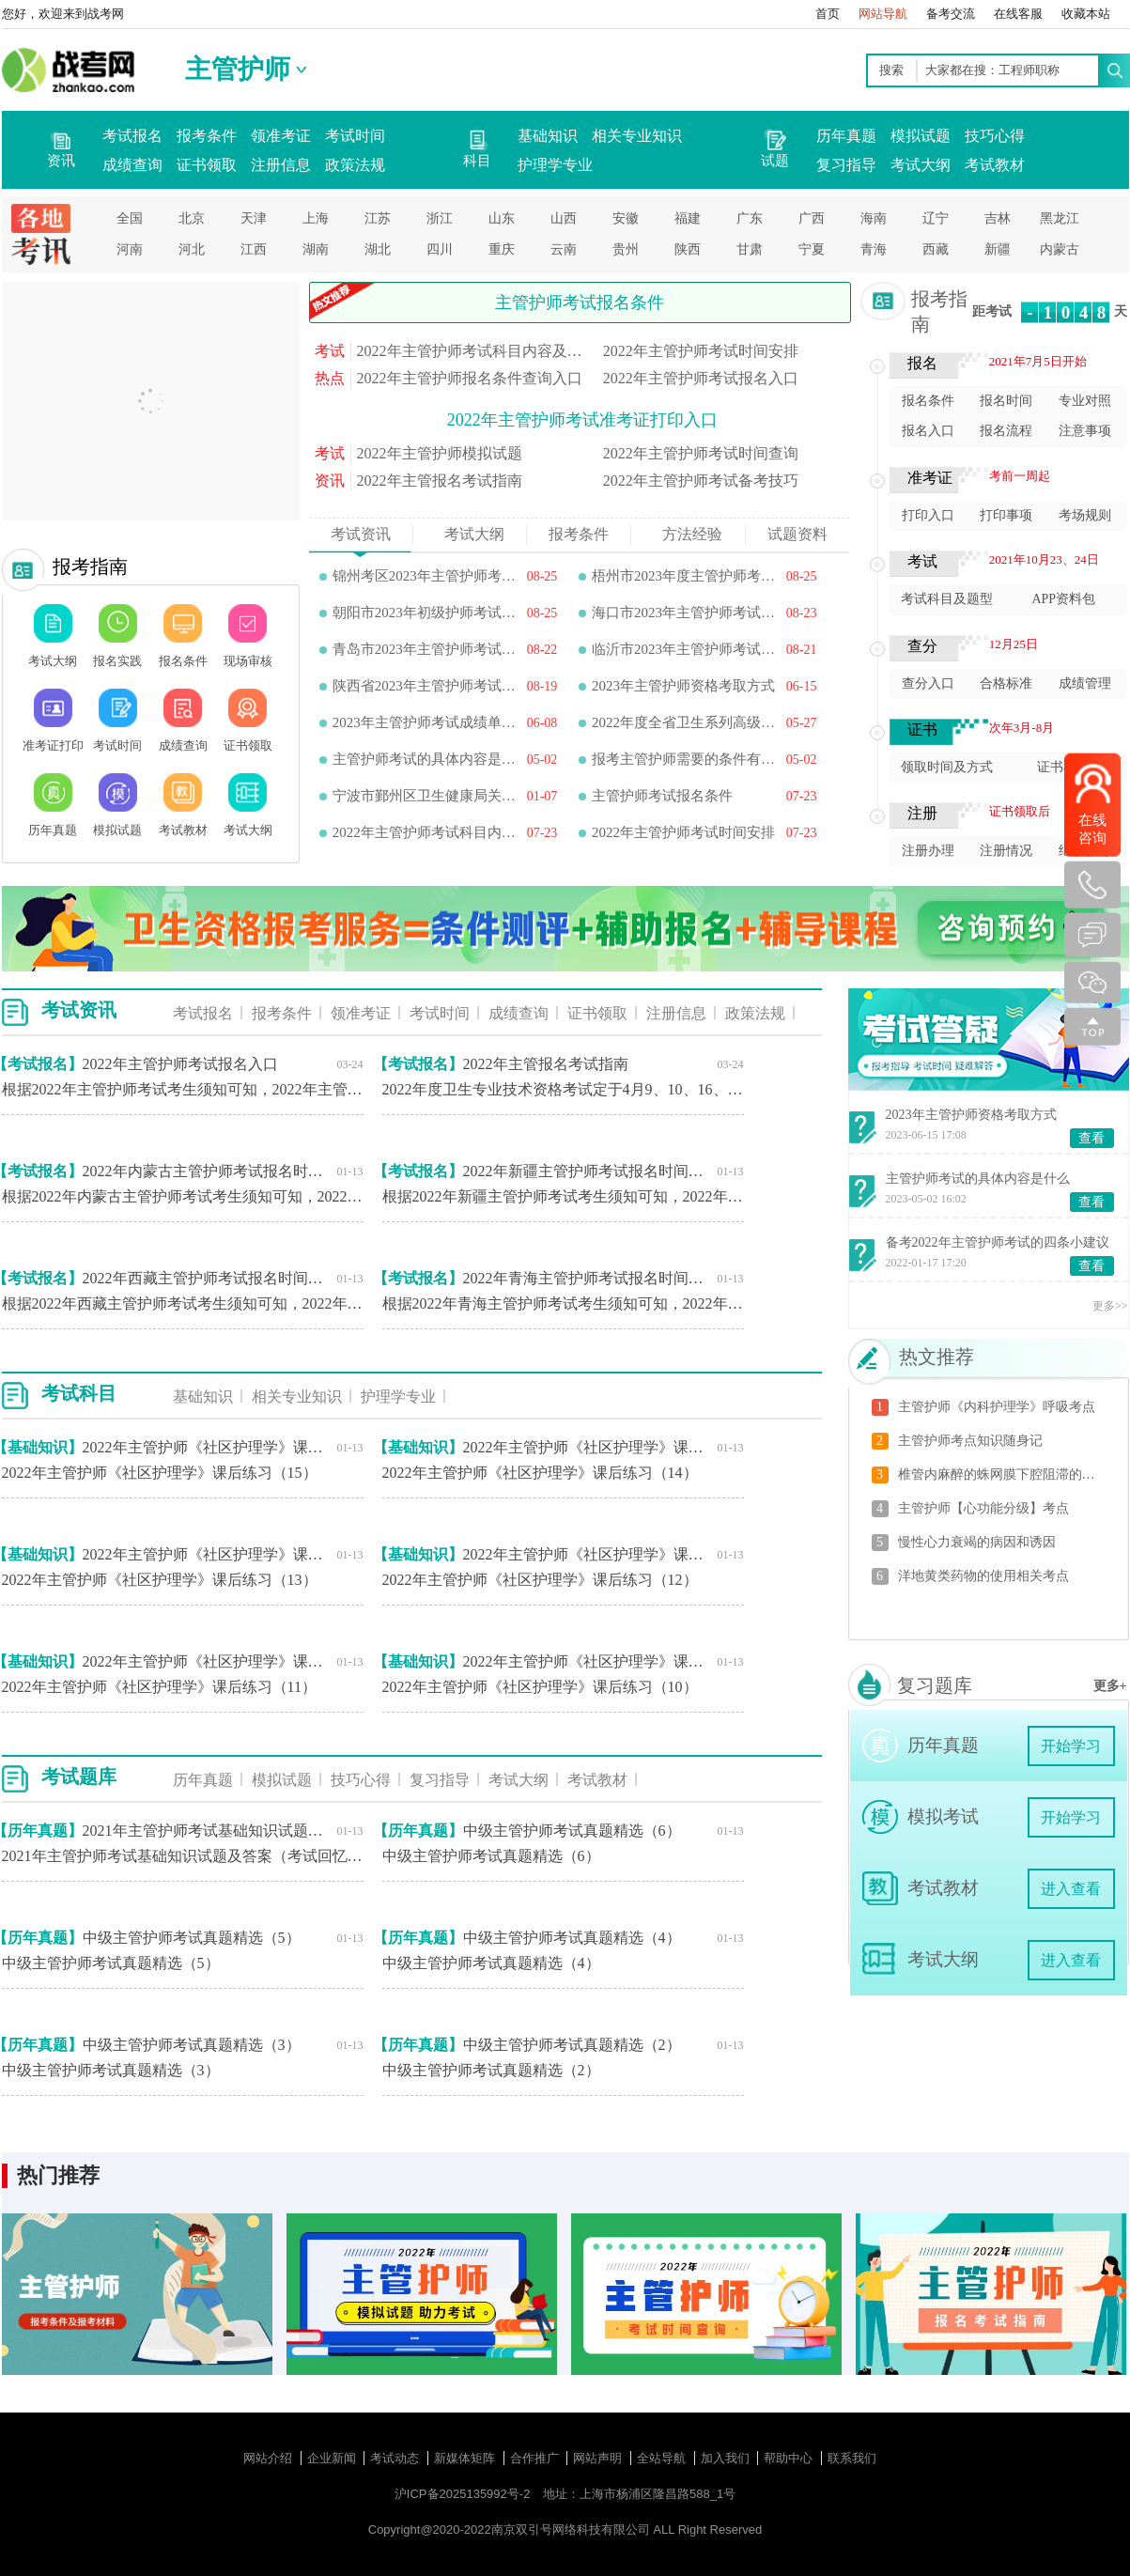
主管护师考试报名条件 (579, 302)
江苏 (377, 218)
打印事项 (1006, 515)
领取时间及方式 (947, 767)
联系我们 (852, 2458)
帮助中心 (790, 2458)
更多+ (1110, 1686)
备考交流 (950, 14)
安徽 (625, 218)
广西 (811, 218)
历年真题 (846, 136)
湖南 (315, 249)
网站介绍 (269, 2458)
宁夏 (811, 249)
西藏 (935, 249)
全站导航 (663, 2458)
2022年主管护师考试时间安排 (700, 351)
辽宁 (935, 218)
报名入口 (928, 431)
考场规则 (1085, 515)
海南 (873, 218)
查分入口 (928, 683)
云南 (563, 249)
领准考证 (281, 136)
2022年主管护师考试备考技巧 (700, 481)
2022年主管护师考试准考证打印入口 (582, 420)
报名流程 (1006, 431)
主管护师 (237, 69)
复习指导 (846, 165)
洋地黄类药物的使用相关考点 (983, 1576)
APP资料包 (1063, 599)
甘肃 (749, 249)
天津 (253, 218)
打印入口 (928, 515)
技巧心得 (995, 136)
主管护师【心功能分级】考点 (983, 1508)
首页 (827, 14)
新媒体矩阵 (466, 2458)
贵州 (625, 249)
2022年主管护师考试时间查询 (700, 453)
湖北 (377, 249)
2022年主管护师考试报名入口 (700, 378)
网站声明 (599, 2458)
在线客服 (1018, 14)
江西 (253, 249)
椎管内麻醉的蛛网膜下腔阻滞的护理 (1002, 1474)
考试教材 (995, 165)
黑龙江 (1059, 218)
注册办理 (928, 851)
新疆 (997, 249)
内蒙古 (1059, 249)
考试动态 (396, 2458)
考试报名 (132, 136)
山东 (501, 218)
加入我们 (727, 2458)
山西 (563, 218)
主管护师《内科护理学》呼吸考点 (996, 1407)
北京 (191, 218)
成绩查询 (132, 165)
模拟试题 (920, 136)
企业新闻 (333, 2458)
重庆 (501, 249)
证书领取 (207, 165)
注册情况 (1006, 851)
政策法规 (355, 165)
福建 (687, 218)
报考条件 (207, 136)
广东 (749, 218)
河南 (129, 249)
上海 (315, 218)
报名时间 (1006, 401)
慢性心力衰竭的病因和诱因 (977, 1542)
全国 (129, 218)
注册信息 (281, 165)
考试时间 (355, 136)
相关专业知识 (637, 136)
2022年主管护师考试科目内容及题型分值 (470, 351)
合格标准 (1006, 683)
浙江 (439, 218)
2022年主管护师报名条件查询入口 (469, 378)
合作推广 (536, 2458)
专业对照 (1085, 401)
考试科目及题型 (947, 599)
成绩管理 (1085, 683)
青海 (873, 249)
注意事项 (1085, 431)
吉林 (997, 218)
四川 (439, 249)
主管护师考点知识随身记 (970, 1441)
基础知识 (548, 136)
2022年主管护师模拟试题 (439, 453)
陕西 (687, 249)
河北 (191, 249)
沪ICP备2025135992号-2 (463, 2494)
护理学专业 (555, 165)
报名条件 (928, 401)
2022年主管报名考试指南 (439, 481)
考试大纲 (920, 165)
